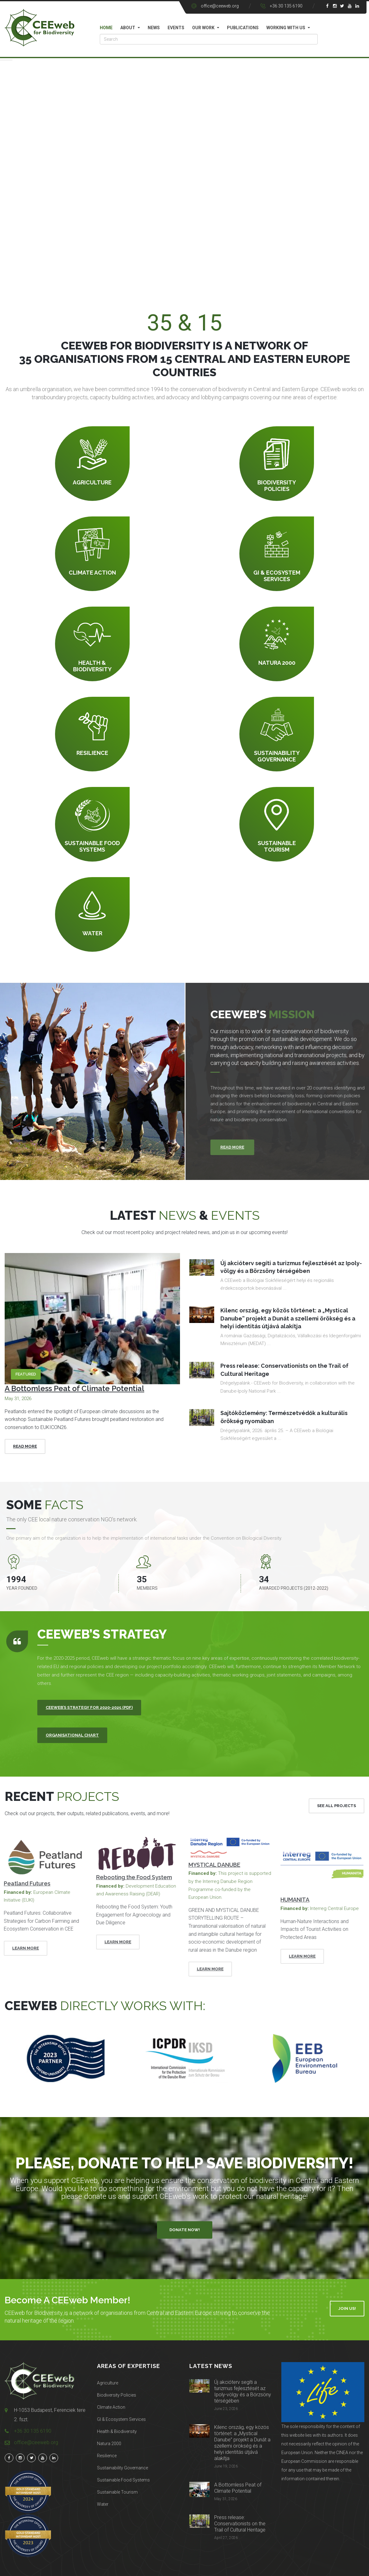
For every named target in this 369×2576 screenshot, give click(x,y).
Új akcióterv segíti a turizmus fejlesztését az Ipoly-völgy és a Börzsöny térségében (242, 2391)
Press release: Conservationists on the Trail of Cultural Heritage (239, 2523)
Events (176, 27)
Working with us (285, 27)
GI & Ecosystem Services (121, 2419)
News (154, 27)
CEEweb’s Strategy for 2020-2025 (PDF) (89, 1707)
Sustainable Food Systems (123, 2479)
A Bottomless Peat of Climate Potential (74, 1388)
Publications (243, 27)
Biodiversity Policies (116, 2395)
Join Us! (347, 2308)
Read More (25, 1446)
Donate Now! (184, 2229)
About (127, 27)
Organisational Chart (72, 1735)
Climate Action (111, 2407)
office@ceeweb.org (220, 5)
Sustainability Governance (122, 2467)
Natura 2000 (109, 2443)
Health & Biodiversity (117, 2431)
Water (102, 2504)
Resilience (107, 2455)
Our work (203, 27)
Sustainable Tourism (117, 2492)
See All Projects (336, 1805)
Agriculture (107, 2382)
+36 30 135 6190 (286, 5)
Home (106, 27)
